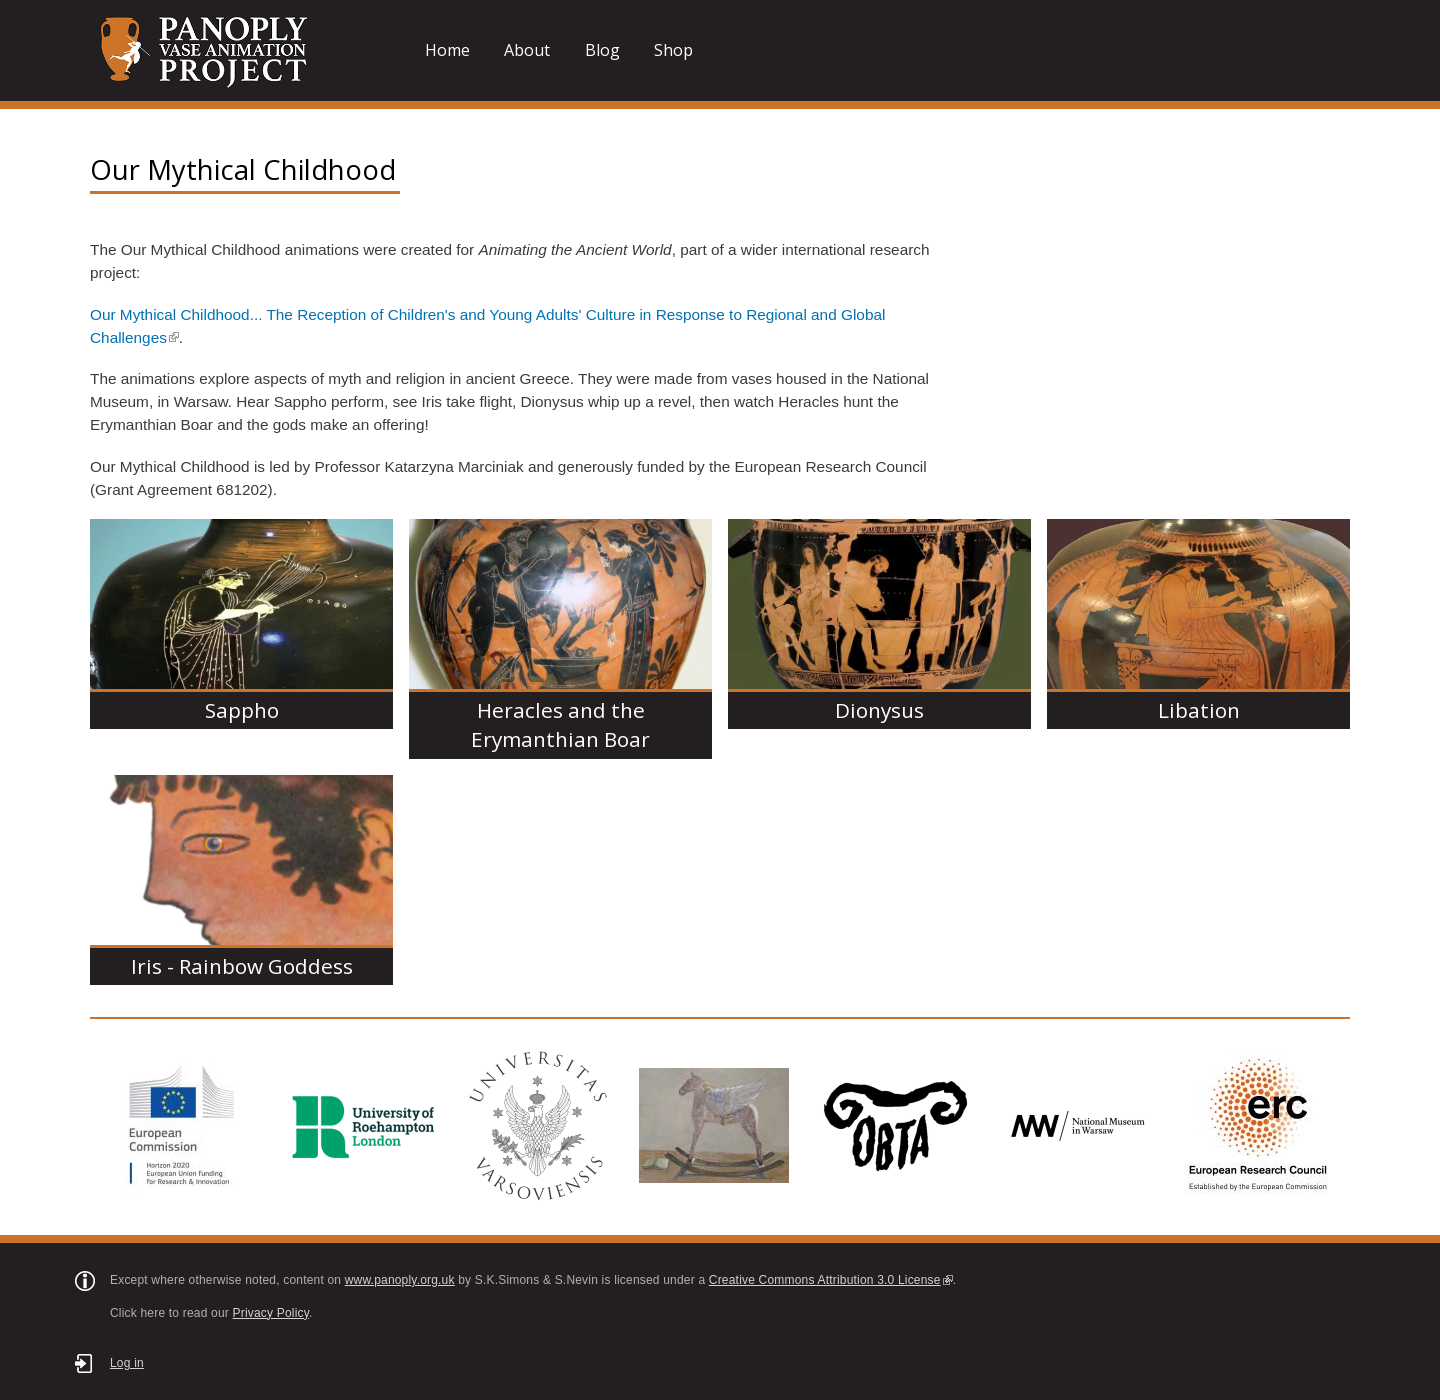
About (527, 50)
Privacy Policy (271, 1313)
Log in (127, 1363)
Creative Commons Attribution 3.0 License (831, 1280)
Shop (673, 50)
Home (447, 50)
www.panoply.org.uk (400, 1280)
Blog (602, 50)
